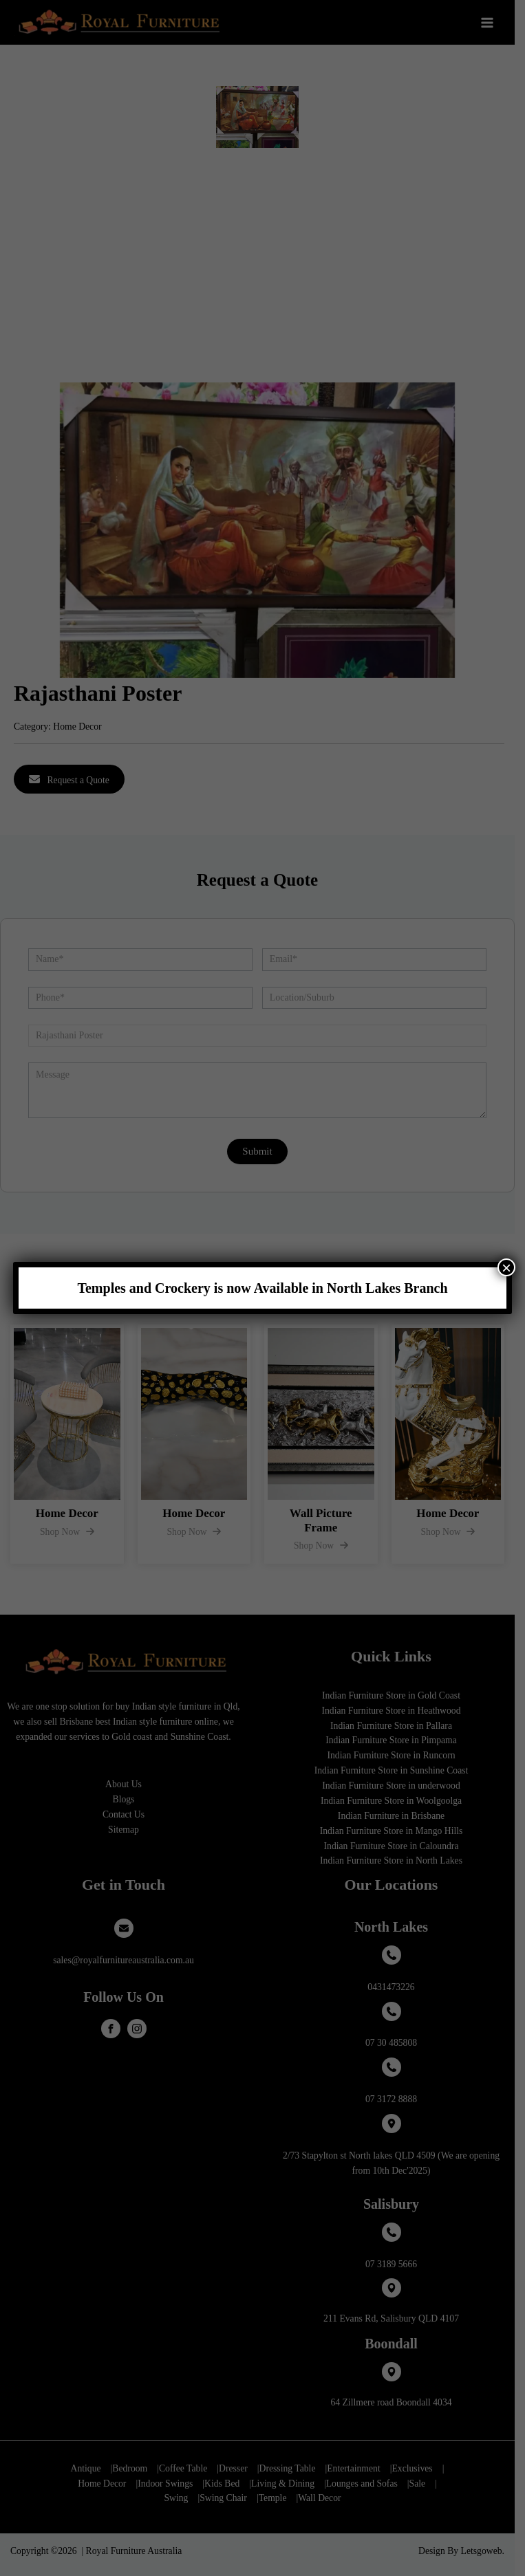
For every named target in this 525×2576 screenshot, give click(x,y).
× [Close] (506, 1267)
